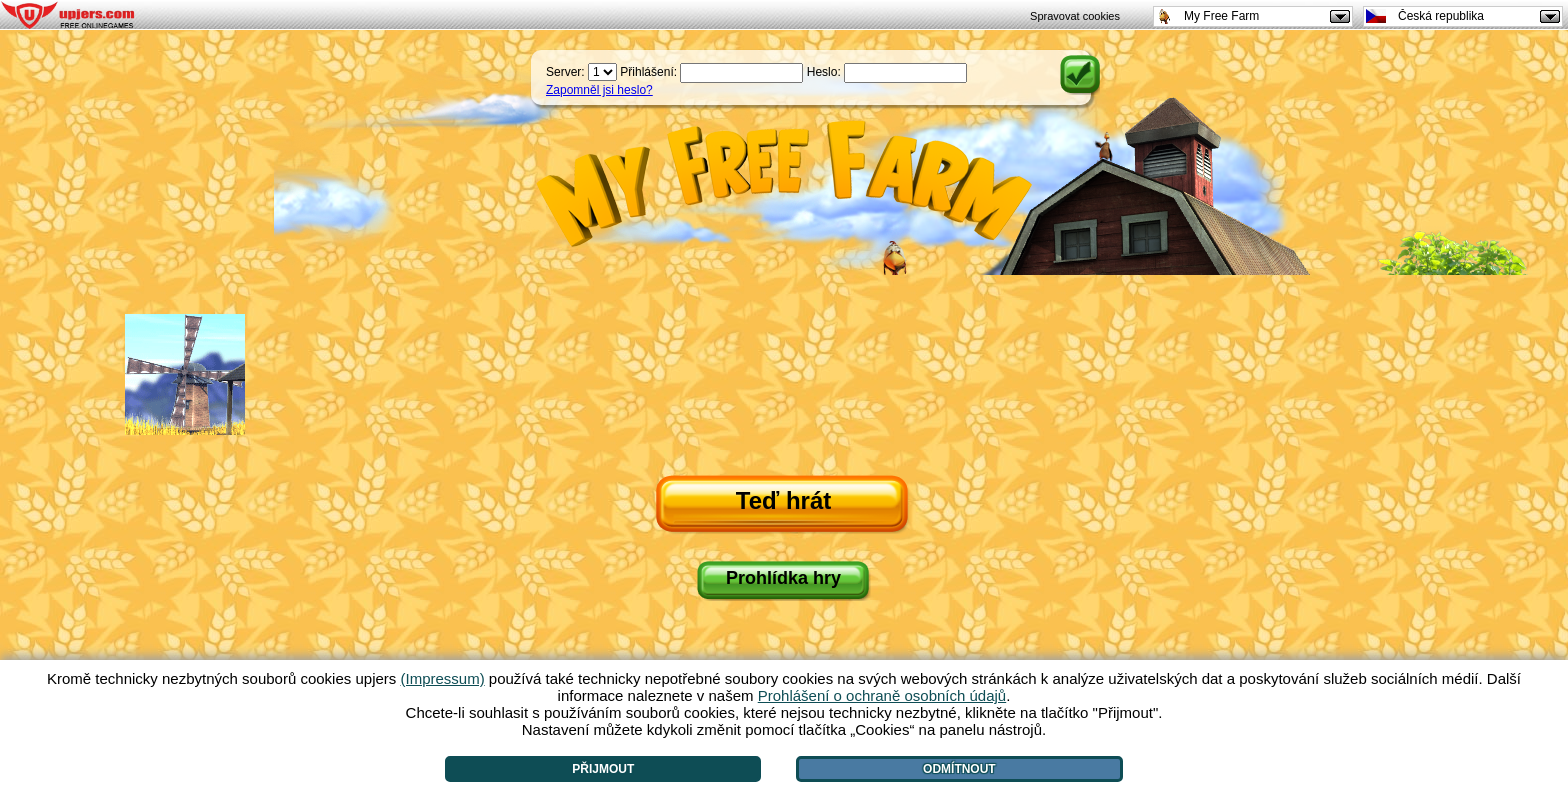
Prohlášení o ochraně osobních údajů (882, 695)
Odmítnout (959, 769)
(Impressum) (442, 678)
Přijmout (603, 769)
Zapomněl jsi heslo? (599, 90)
